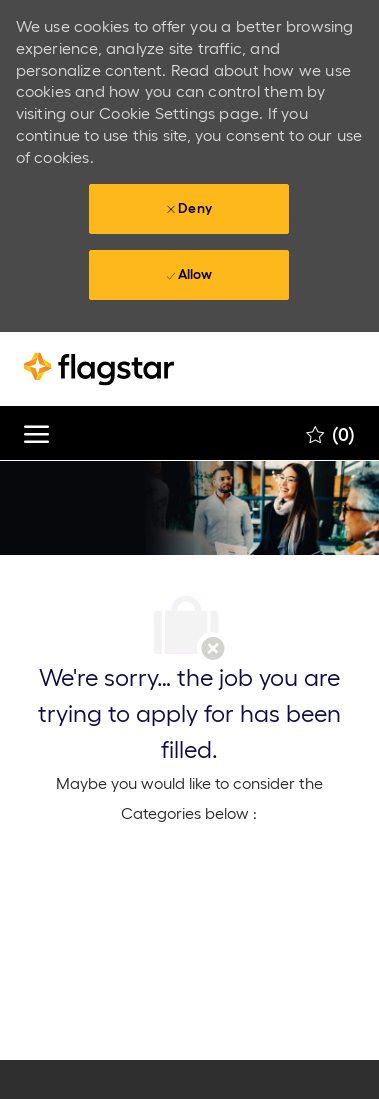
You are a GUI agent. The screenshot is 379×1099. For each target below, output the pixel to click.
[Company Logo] (124, 369)
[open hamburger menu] (36, 433)
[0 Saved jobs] (330, 434)
